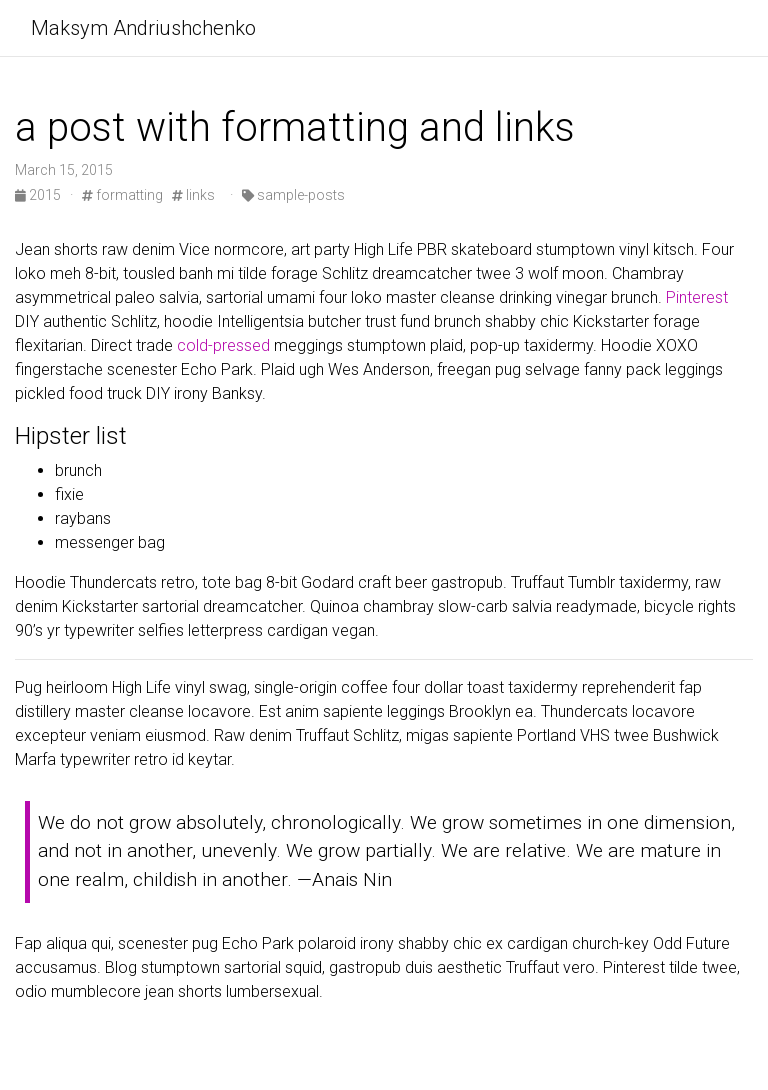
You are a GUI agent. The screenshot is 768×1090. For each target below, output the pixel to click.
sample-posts (293, 195)
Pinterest (697, 297)
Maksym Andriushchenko (143, 28)
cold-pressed (223, 345)
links (193, 195)
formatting (122, 195)
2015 (39, 195)
